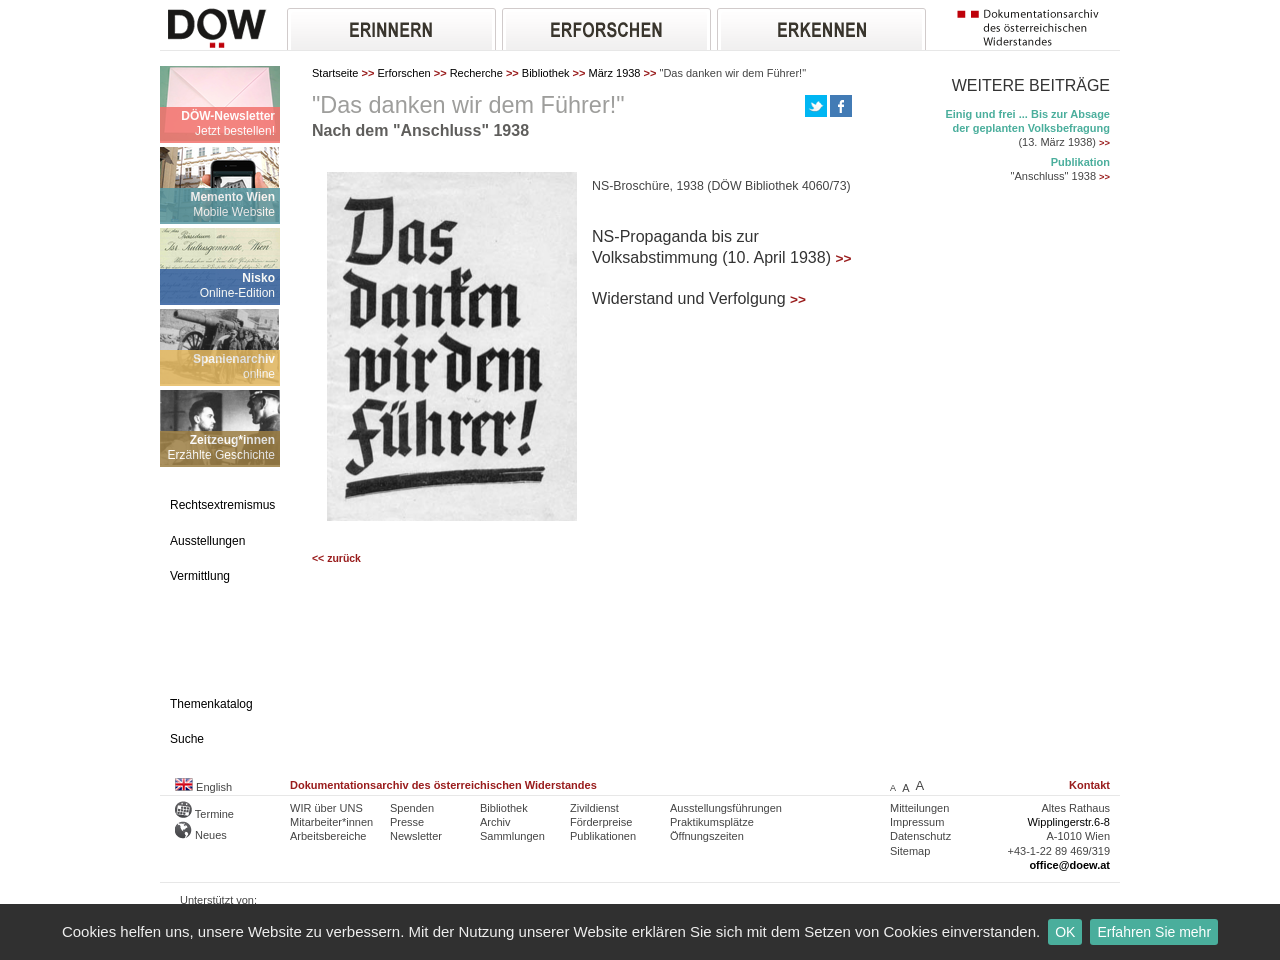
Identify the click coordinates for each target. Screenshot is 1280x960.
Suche (187, 739)
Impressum (917, 822)
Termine (204, 814)
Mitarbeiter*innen (331, 822)
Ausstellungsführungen (726, 808)
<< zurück (336, 558)
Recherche (476, 73)
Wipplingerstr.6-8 (1068, 822)
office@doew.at (1069, 865)
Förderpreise (601, 822)
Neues (201, 835)
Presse (407, 822)
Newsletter (416, 836)
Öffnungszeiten (707, 836)
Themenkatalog (211, 704)
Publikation (1080, 162)
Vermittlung (200, 576)
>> (844, 258)
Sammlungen (512, 836)
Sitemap (910, 851)
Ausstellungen (207, 541)
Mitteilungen (919, 808)
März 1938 (615, 73)
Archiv (495, 822)
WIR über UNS (326, 808)
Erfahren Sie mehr (1154, 932)
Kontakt (1089, 785)
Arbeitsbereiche (328, 836)
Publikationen (603, 836)
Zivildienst (594, 808)
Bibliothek (546, 73)
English (203, 787)
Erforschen (403, 73)
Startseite (335, 73)
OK (1065, 932)
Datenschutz (920, 836)
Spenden (412, 808)
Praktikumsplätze (712, 822)
